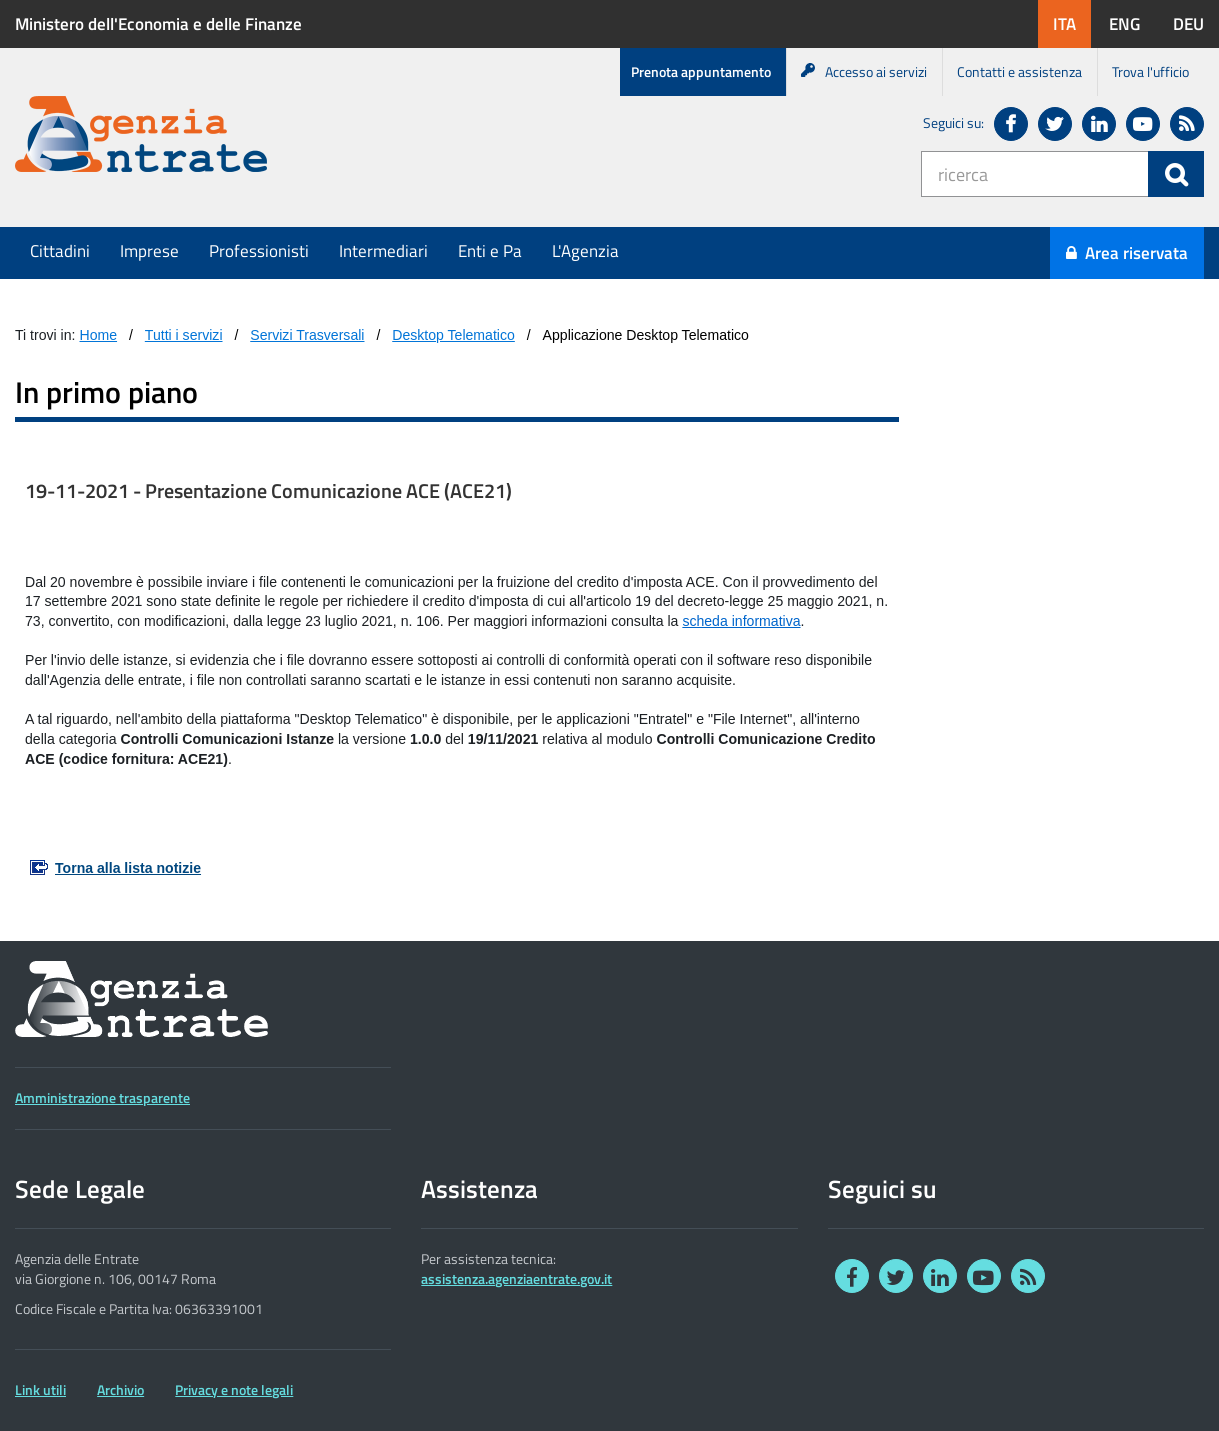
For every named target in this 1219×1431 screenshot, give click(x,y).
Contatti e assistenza (1019, 71)
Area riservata (1127, 253)
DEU (1196, 23)
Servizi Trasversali (307, 335)
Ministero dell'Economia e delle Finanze (158, 24)
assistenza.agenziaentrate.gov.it (516, 1279)
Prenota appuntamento (701, 71)
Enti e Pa (490, 251)
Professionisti (259, 251)
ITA (1072, 23)
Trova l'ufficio (1150, 71)
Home (99, 335)
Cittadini (60, 251)
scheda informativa (741, 621)
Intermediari (383, 251)
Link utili (40, 1390)
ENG (1132, 23)
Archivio (120, 1390)
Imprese (149, 251)
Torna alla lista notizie (128, 868)
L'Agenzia (585, 251)
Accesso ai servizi (864, 71)
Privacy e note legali (234, 1390)
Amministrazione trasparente (102, 1098)
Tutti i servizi (184, 335)
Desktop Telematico (453, 335)
